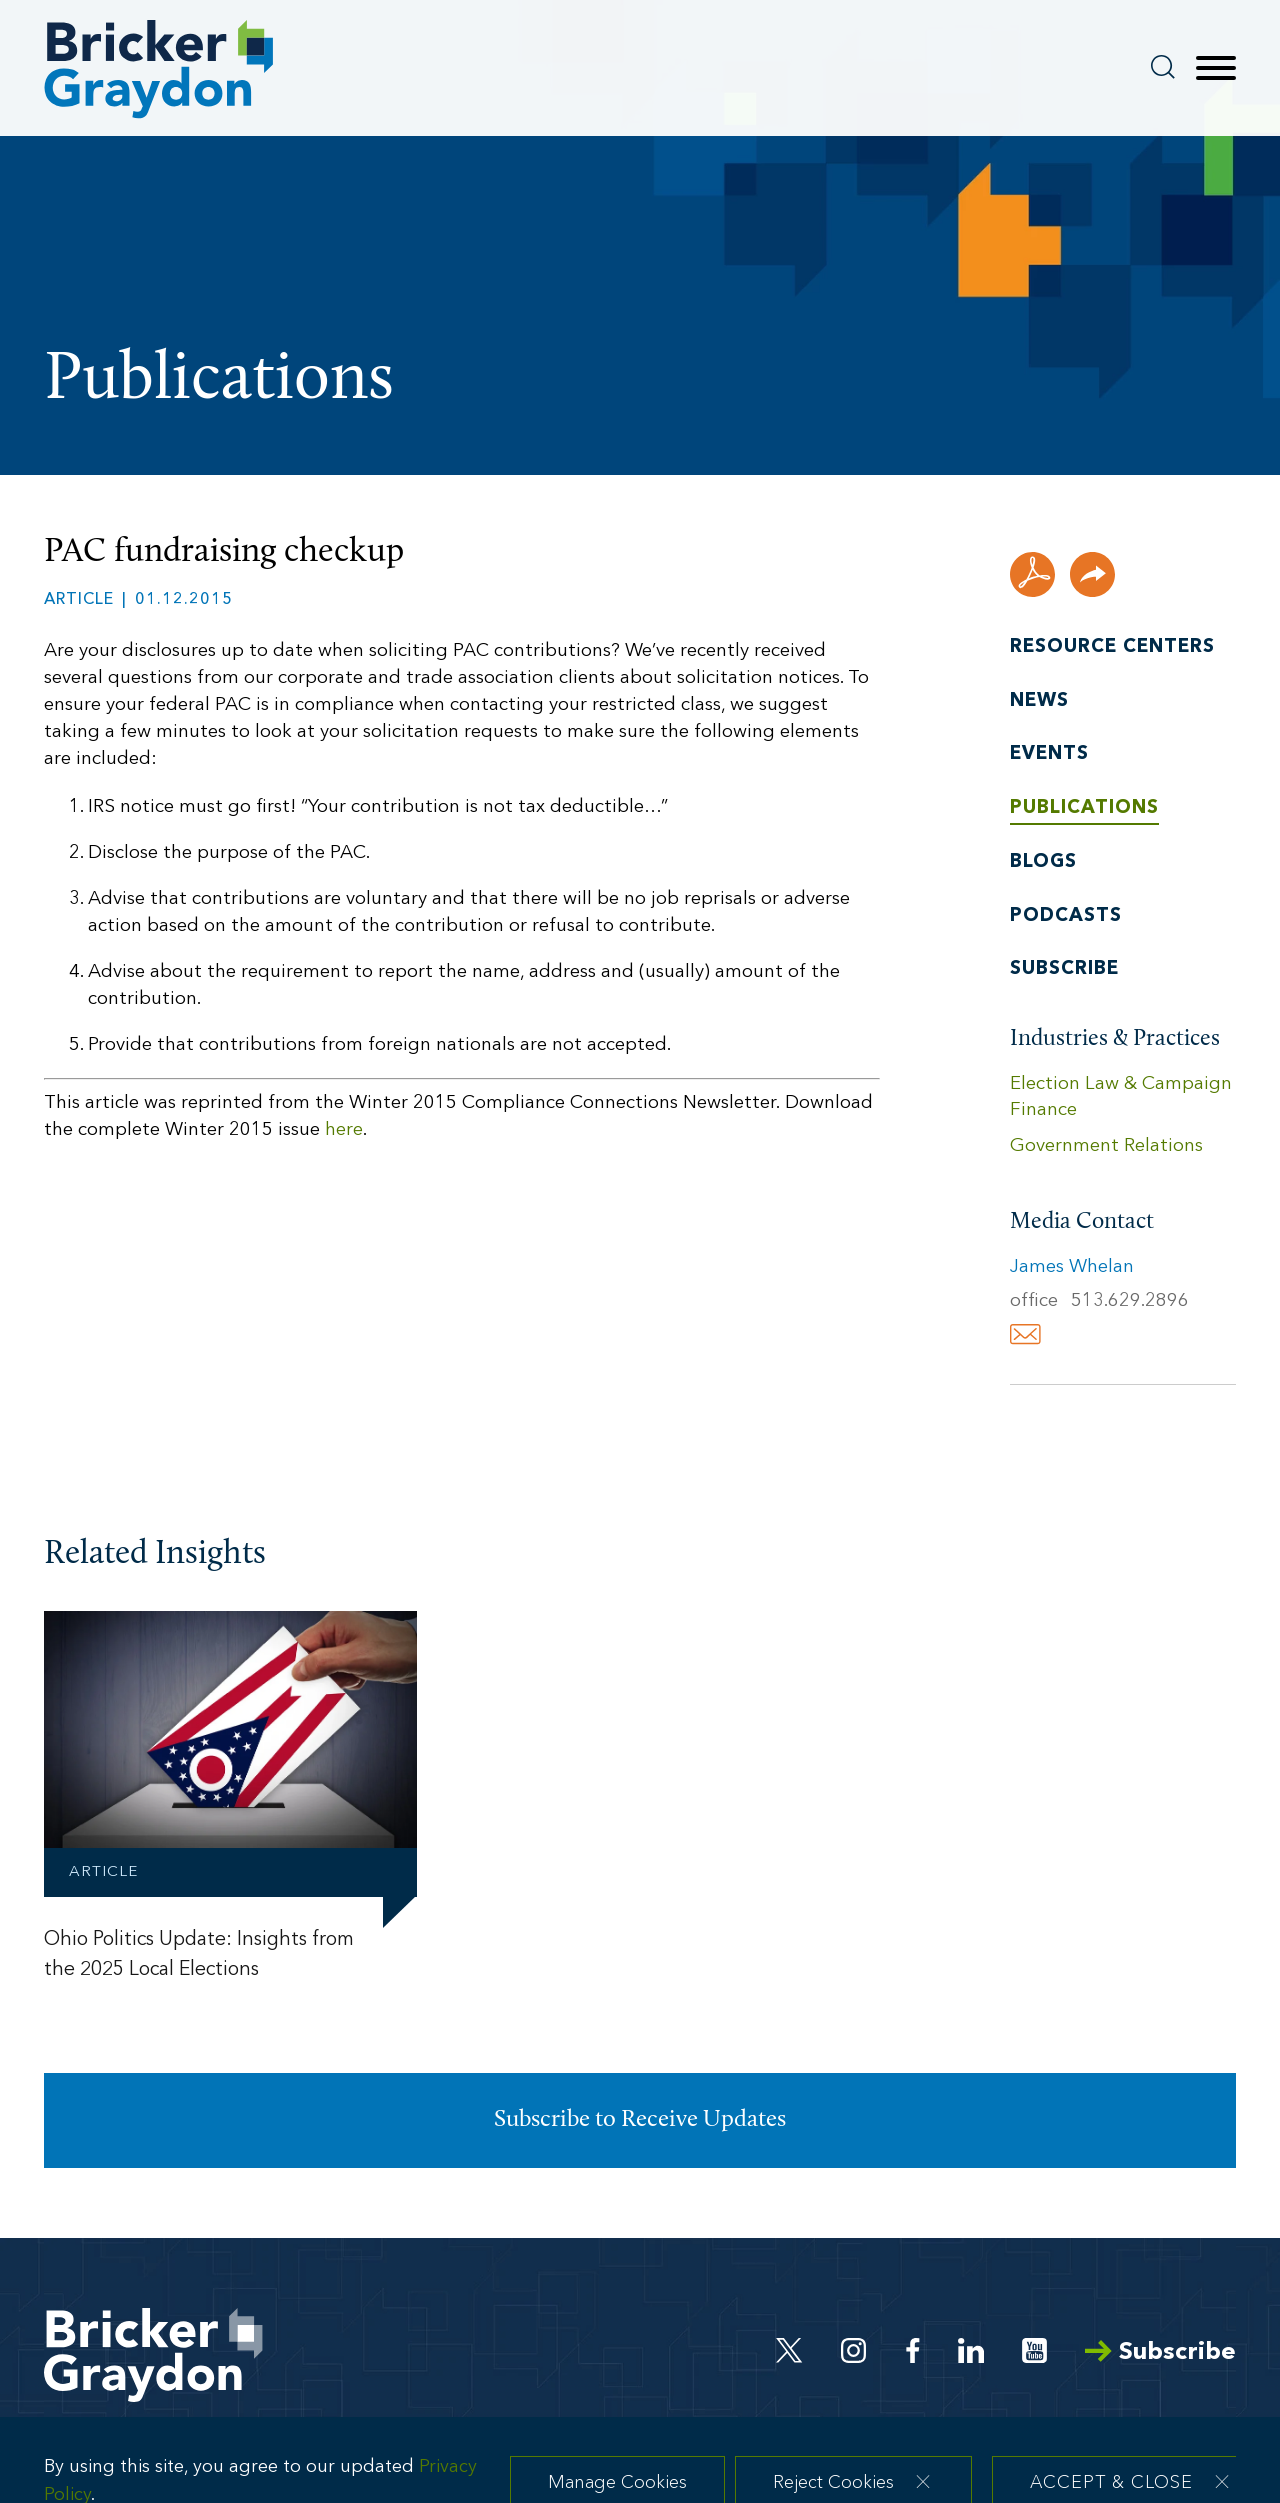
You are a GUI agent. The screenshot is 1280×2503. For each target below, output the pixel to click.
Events (1049, 754)
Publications (1084, 808)
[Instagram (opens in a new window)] (855, 2350)
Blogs (1043, 862)
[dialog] (640, 2468)
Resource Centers (1112, 647)
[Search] (1163, 67)
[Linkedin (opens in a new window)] (971, 2350)
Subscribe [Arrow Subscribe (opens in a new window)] (1160, 2352)
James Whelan (1072, 1267)
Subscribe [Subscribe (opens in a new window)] (1064, 969)
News (1039, 701)
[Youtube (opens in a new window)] (1034, 2350)
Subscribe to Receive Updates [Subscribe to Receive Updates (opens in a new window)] (640, 2120)
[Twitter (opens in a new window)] (789, 2350)
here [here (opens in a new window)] (344, 1130)
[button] (1092, 574)
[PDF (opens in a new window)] (1032, 574)
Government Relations (1106, 1146)
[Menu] (1216, 69)
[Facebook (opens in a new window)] (913, 2350)
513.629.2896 (1130, 1301)
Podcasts (1066, 916)
